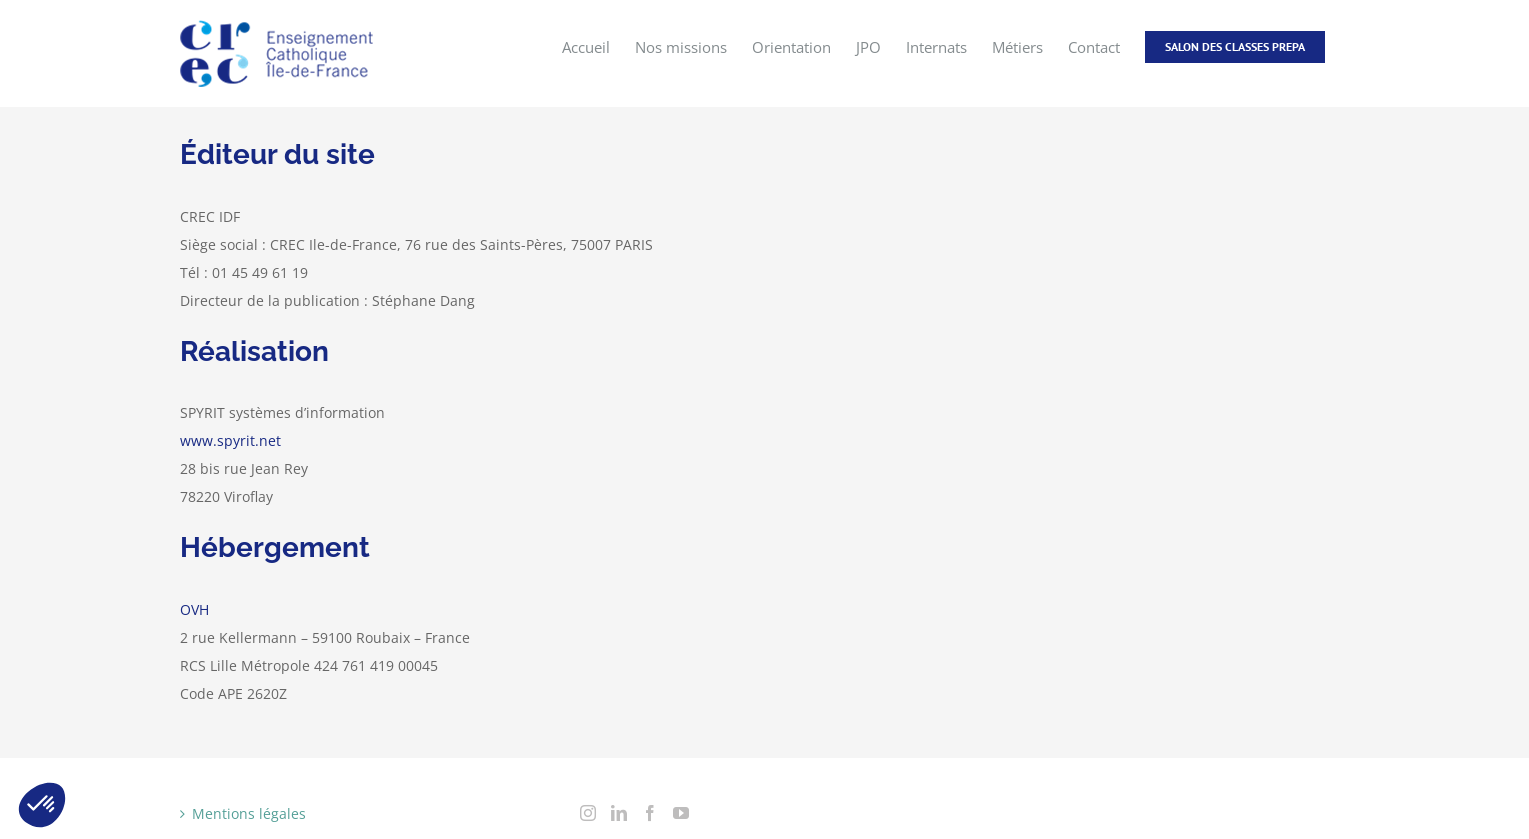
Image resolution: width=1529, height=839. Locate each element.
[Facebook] (650, 813)
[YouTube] (681, 813)
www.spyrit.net (230, 440)
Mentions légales (249, 813)
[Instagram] (588, 813)
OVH (194, 609)
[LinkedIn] (619, 813)
